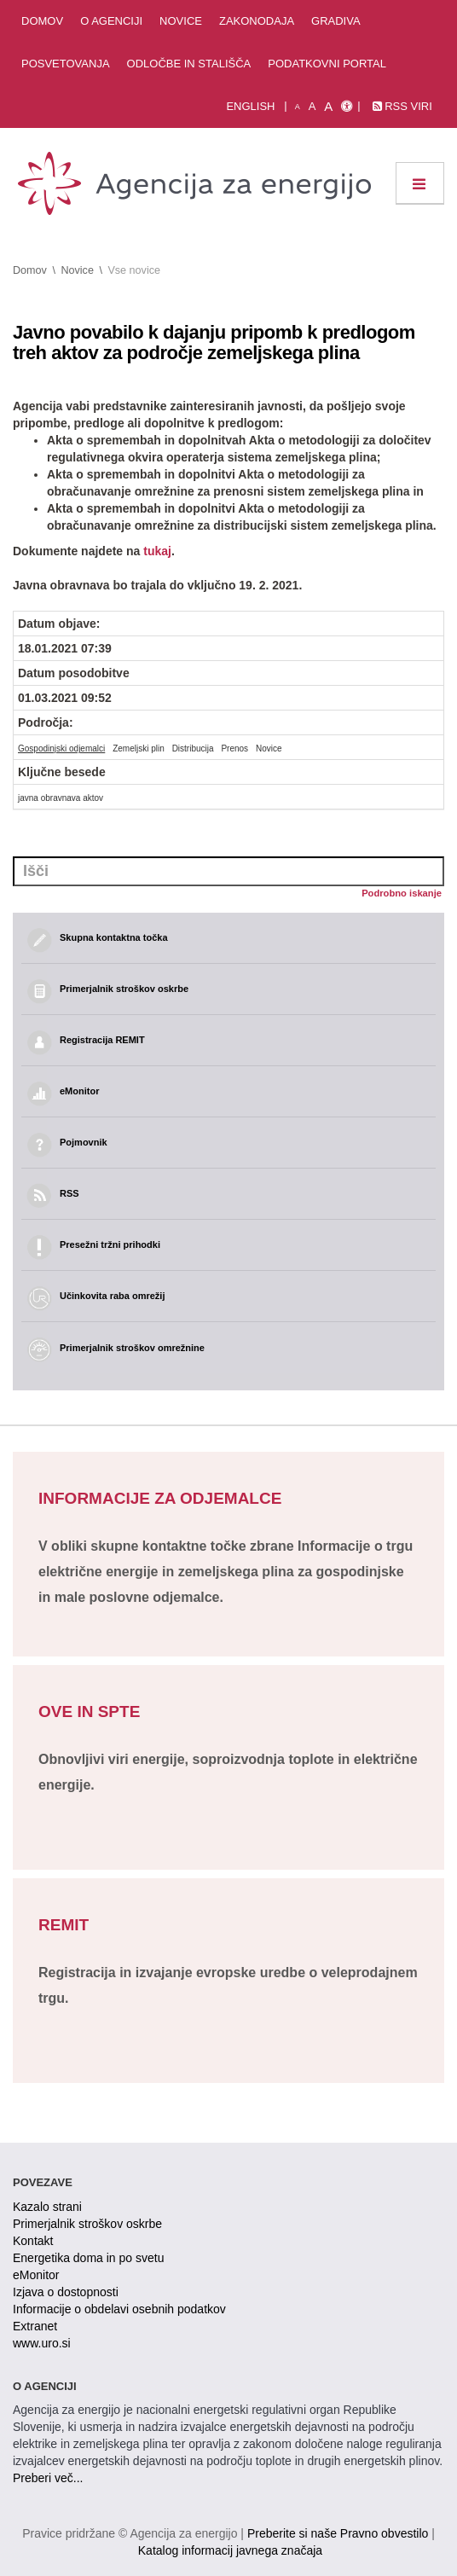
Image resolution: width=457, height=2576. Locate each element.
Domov (42, 21)
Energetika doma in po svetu (88, 2258)
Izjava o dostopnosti (66, 2292)
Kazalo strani (47, 2206)
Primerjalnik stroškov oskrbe (87, 2224)
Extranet (35, 2326)
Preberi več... (48, 2478)
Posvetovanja (65, 63)
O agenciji (111, 21)
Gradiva (336, 21)
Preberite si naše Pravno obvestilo (337, 2533)
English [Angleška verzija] (250, 106)
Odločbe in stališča (189, 63)
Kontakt (33, 2241)
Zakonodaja (256, 21)
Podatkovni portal (327, 63)
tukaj (157, 551)
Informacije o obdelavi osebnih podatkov (119, 2309)
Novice (180, 21)
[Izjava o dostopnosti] (346, 106)
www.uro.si (42, 2343)
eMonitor (36, 2275)
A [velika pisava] (328, 106)
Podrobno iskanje (402, 893)
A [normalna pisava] (312, 106)
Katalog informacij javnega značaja (230, 2550)
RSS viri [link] (402, 106)
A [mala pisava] (297, 106)
